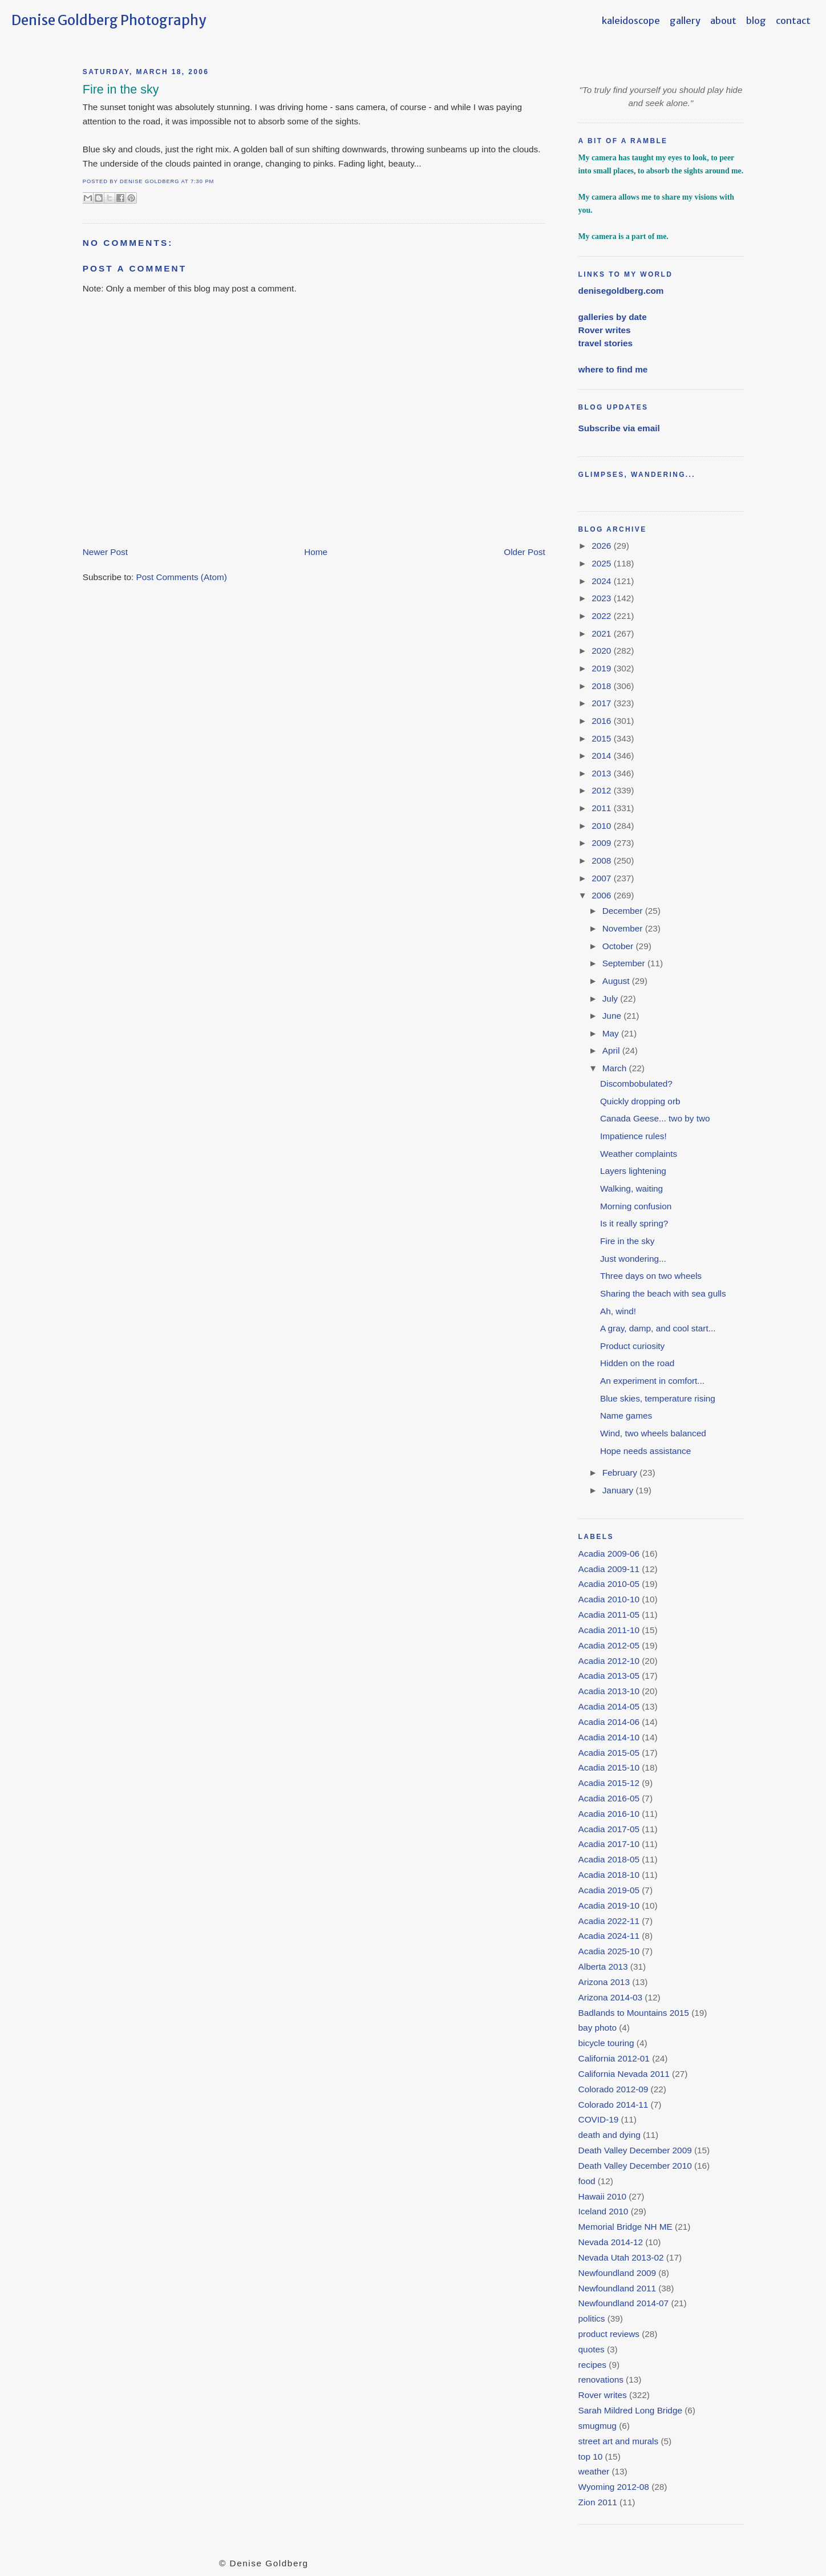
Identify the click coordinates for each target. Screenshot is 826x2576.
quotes (591, 2349)
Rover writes (604, 330)
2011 (602, 808)
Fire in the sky (121, 89)
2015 (602, 738)
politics (591, 2318)
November (623, 928)
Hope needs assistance (645, 1451)
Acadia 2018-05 (608, 1859)
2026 (602, 545)
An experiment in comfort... (652, 1381)
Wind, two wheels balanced (653, 1433)
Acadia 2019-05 (608, 1890)
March (615, 1068)
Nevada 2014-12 (610, 2242)
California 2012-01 (614, 2058)
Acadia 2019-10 (608, 1905)
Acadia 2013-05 (608, 1675)
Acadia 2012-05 (608, 1645)
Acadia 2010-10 (608, 1599)
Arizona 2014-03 (610, 1997)
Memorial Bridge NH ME (625, 2226)
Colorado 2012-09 (613, 2089)
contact (793, 20)
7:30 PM (202, 181)
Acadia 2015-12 (608, 1783)
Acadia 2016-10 (608, 1813)
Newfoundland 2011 (617, 2288)
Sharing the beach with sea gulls (663, 1293)
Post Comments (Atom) (181, 577)
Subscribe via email (619, 428)
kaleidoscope (631, 20)
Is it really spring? (634, 1223)
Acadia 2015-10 (608, 1767)
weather (594, 2471)
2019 (602, 668)
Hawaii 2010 (602, 2196)
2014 (602, 755)
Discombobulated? (636, 1083)
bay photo (597, 2027)
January (619, 1490)
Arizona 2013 (604, 1982)
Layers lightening (633, 1171)
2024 (602, 581)
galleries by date (612, 317)
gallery (685, 20)
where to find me (613, 369)
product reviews (608, 2334)
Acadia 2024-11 (608, 1936)
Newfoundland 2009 (617, 2273)
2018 (602, 686)
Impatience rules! (633, 1136)
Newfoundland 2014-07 (623, 2303)
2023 (602, 598)
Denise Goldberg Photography (108, 20)
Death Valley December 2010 (635, 2165)
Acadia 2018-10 (608, 1875)
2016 (602, 721)
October (619, 946)
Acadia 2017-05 (608, 1829)
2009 (602, 843)
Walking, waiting (631, 1188)
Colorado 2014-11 (613, 2104)
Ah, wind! (618, 1311)
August (617, 981)
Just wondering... (633, 1258)
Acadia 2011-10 (608, 1630)
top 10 (590, 2456)
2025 (602, 563)
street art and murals (618, 2441)
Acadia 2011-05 (608, 1614)
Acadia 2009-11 (608, 1569)
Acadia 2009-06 (608, 1553)
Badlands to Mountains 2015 (633, 2013)
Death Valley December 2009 (635, 2150)
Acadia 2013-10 (608, 1691)
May (611, 1033)
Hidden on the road (637, 1363)
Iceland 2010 (603, 2211)
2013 (602, 773)
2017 (602, 703)
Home (315, 552)
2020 (602, 650)
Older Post (524, 552)
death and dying (609, 2135)
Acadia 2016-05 (608, 1798)
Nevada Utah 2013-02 (621, 2257)
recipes (592, 2365)
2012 (602, 790)
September (624, 963)
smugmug (597, 2426)
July (611, 998)
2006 (602, 895)
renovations (600, 2379)
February (621, 1472)
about (723, 20)
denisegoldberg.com (621, 290)
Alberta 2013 (603, 1966)
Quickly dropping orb (640, 1101)
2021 (602, 633)
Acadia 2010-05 (608, 1584)
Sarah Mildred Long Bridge (630, 2410)
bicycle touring (606, 2043)
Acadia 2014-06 (608, 1722)
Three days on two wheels (651, 1276)
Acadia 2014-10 (608, 1737)
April (612, 1050)
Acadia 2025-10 (608, 1951)
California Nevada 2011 (624, 2074)
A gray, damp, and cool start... (658, 1328)
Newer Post (105, 552)
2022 (602, 616)
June (613, 1015)
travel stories (605, 343)
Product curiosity (632, 1346)
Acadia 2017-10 (608, 1844)
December (623, 911)
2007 (602, 878)
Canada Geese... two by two (655, 1118)
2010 (602, 826)
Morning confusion (635, 1206)
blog (756, 20)
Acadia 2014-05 (608, 1706)
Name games (626, 1415)
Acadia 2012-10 (608, 1661)
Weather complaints (638, 1154)
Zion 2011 (597, 2502)
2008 (602, 860)
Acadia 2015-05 (608, 1752)
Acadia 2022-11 (608, 1921)
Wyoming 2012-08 (613, 2487)
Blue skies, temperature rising (657, 1398)
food (587, 2181)
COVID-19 (598, 2119)
